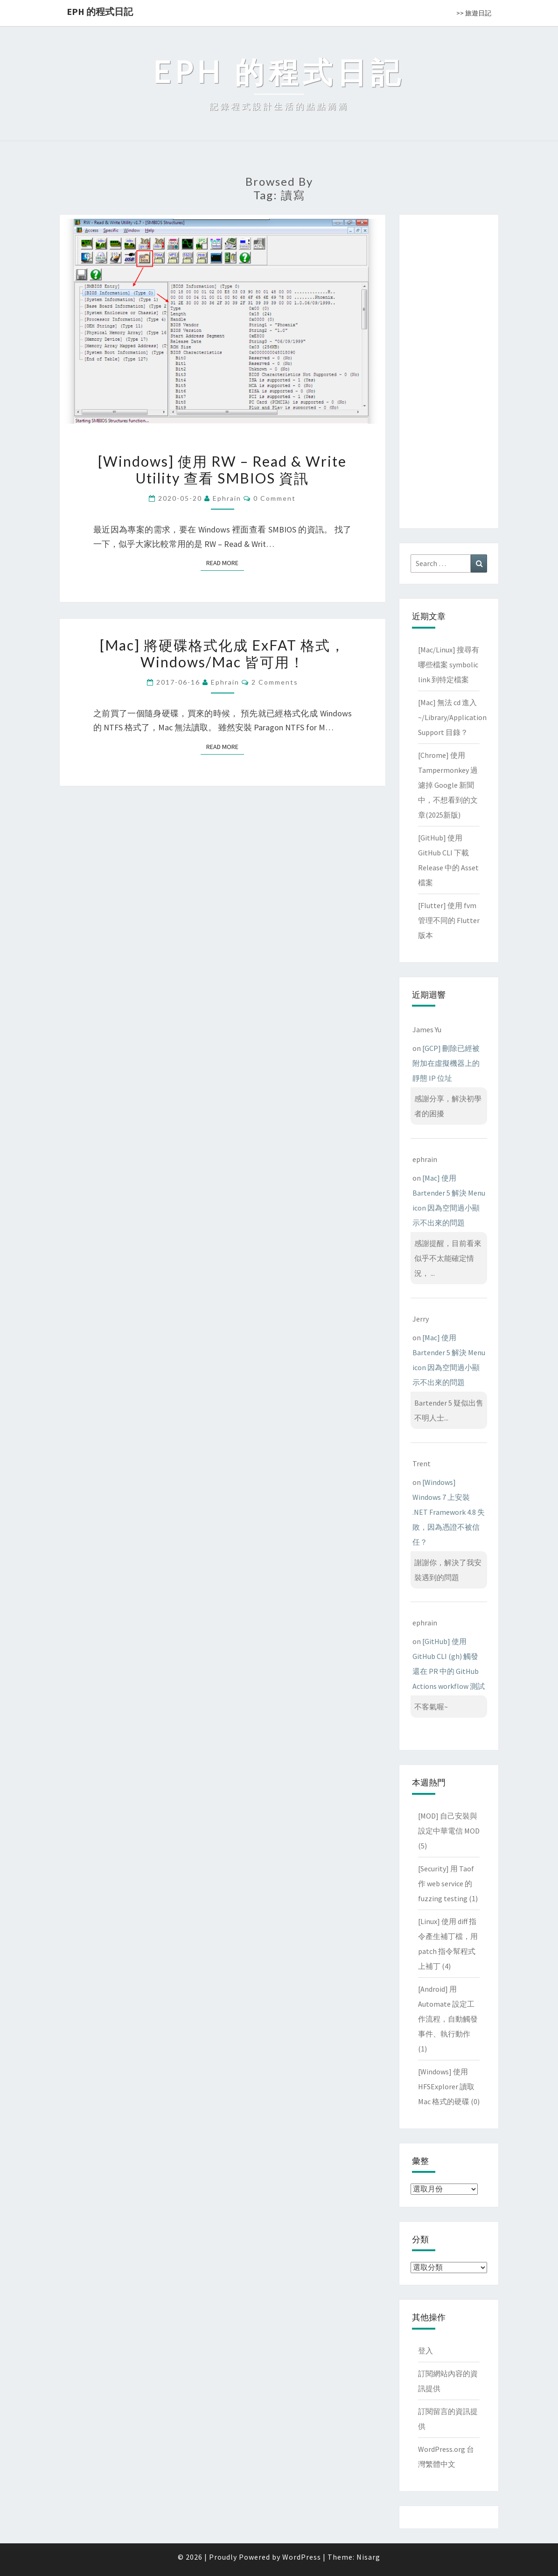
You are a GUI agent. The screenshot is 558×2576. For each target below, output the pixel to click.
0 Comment (274, 498)
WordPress (301, 2557)
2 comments (274, 682)
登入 (425, 2350)
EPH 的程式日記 (100, 11)
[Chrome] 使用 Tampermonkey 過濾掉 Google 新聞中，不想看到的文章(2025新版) (448, 784)
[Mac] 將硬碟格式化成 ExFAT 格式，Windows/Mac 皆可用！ (222, 653)
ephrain (227, 498)
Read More (225, 562)
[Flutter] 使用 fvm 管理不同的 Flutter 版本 (449, 920)
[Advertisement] (449, 370)
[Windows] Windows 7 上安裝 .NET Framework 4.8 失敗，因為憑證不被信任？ (448, 1512)
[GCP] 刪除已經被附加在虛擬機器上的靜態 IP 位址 (446, 1063)
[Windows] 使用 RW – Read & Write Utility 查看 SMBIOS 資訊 (222, 469)
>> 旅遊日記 (473, 13)
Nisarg (368, 2557)
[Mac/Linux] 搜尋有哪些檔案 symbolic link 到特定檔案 (448, 664)
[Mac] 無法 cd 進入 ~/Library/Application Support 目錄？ (452, 717)
